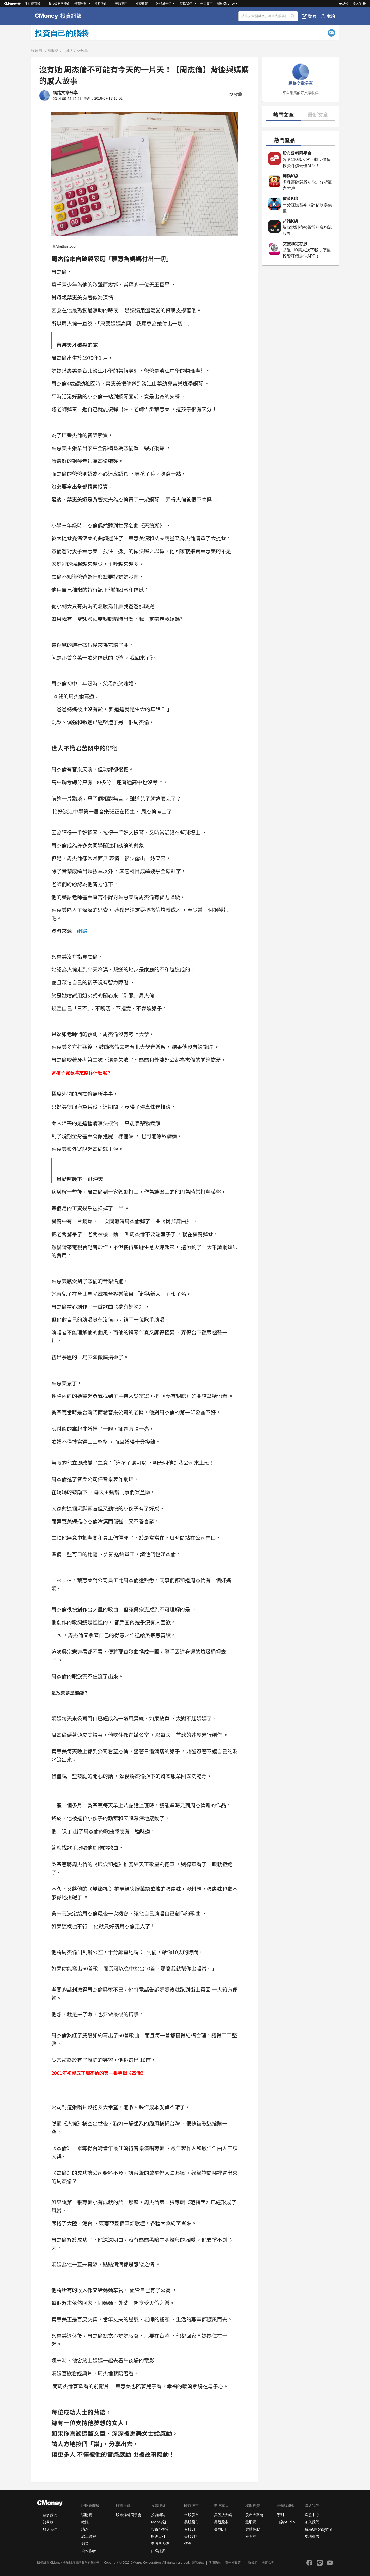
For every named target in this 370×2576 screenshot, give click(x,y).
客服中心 (312, 2514)
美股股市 (191, 2521)
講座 (85, 2529)
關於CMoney (226, 3)
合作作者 (88, 2550)
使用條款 (215, 2563)
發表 (309, 16)
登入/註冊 (359, 3)
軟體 (85, 2521)
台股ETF (190, 2529)
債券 (187, 2543)
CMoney (12, 3)
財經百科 (158, 2536)
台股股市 (191, 2514)
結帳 (343, 4)
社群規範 (251, 2563)
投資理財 (80, 3)
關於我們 (50, 2515)
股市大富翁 (254, 2514)
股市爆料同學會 (59, 3)
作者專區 (206, 3)
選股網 (250, 2521)
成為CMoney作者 (319, 2529)
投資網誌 (158, 2514)
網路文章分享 (76, 50)
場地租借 (312, 2536)
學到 (280, 2514)
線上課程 (88, 2536)
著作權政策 (233, 2563)
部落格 (48, 2522)
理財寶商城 (32, 3)
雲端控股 (252, 2529)
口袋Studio (286, 2521)
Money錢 (158, 2521)
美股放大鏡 (160, 2543)
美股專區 (121, 3)
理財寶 (86, 2514)
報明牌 (250, 2536)
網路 (82, 930)
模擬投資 (142, 3)
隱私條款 (198, 2563)
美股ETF (190, 2536)
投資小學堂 (160, 2529)
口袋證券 (158, 2550)
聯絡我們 (186, 3)
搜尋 (293, 16)
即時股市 (101, 3)
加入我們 (50, 2529)
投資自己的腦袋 (44, 50)
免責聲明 (268, 2563)
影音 (85, 2543)
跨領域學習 (164, 3)
